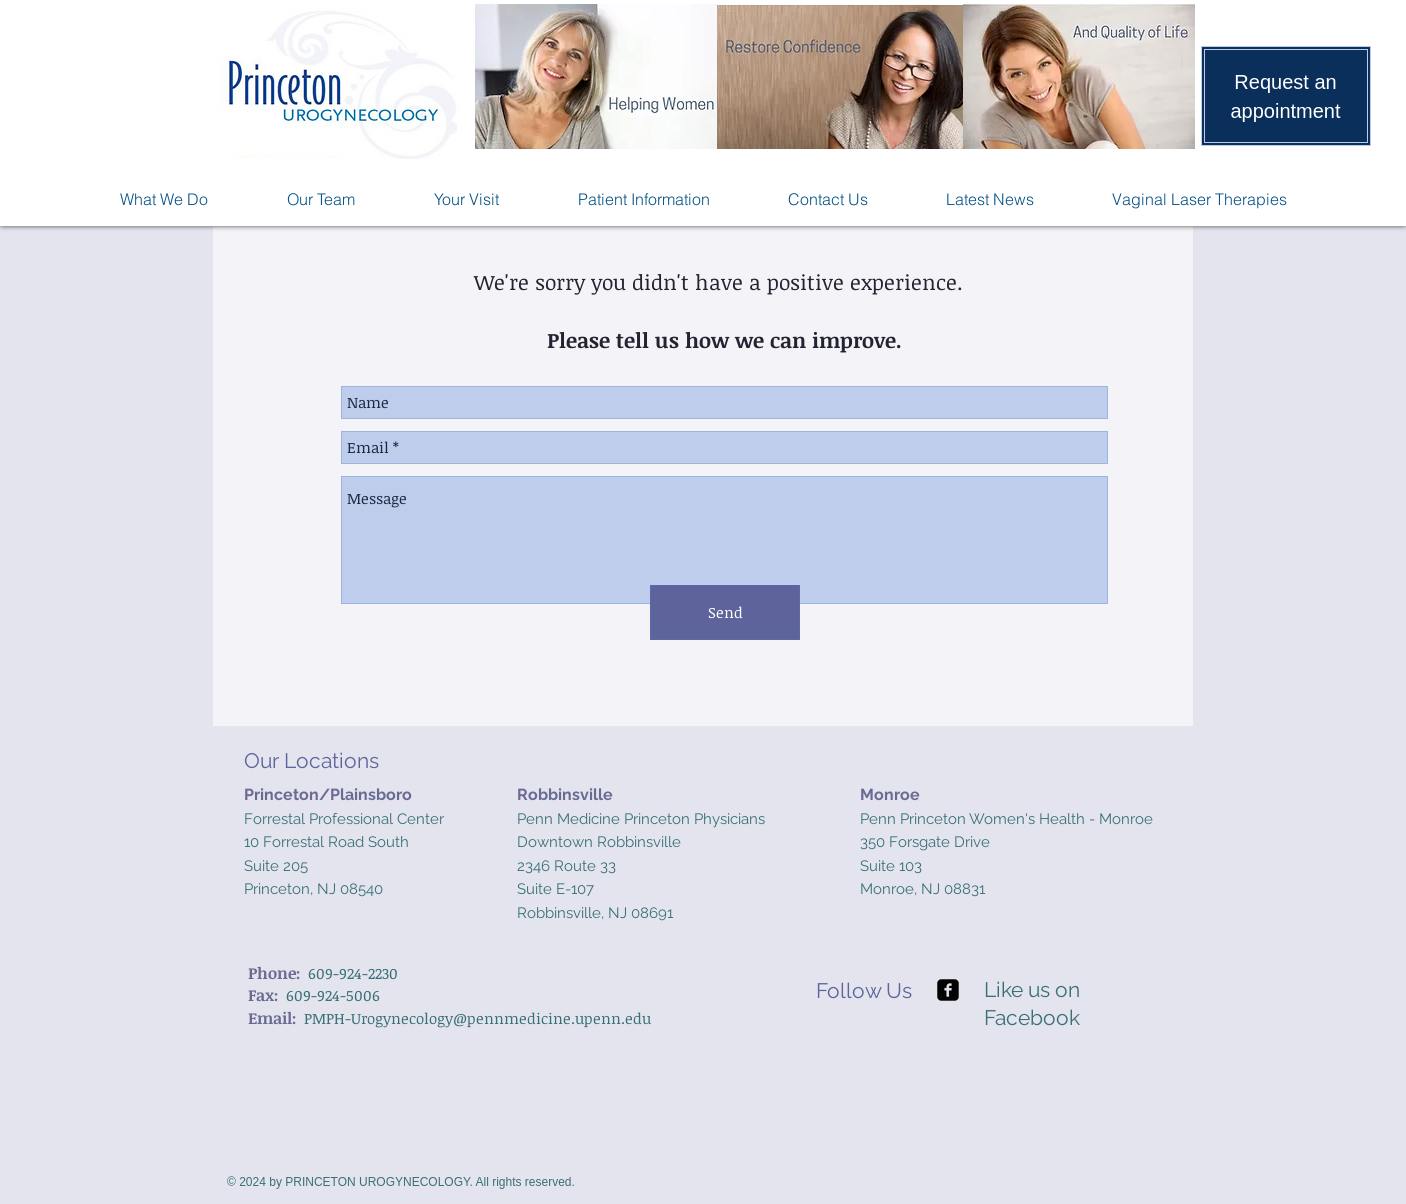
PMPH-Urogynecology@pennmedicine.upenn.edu (477, 1018)
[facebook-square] (948, 990)
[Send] (725, 612)
